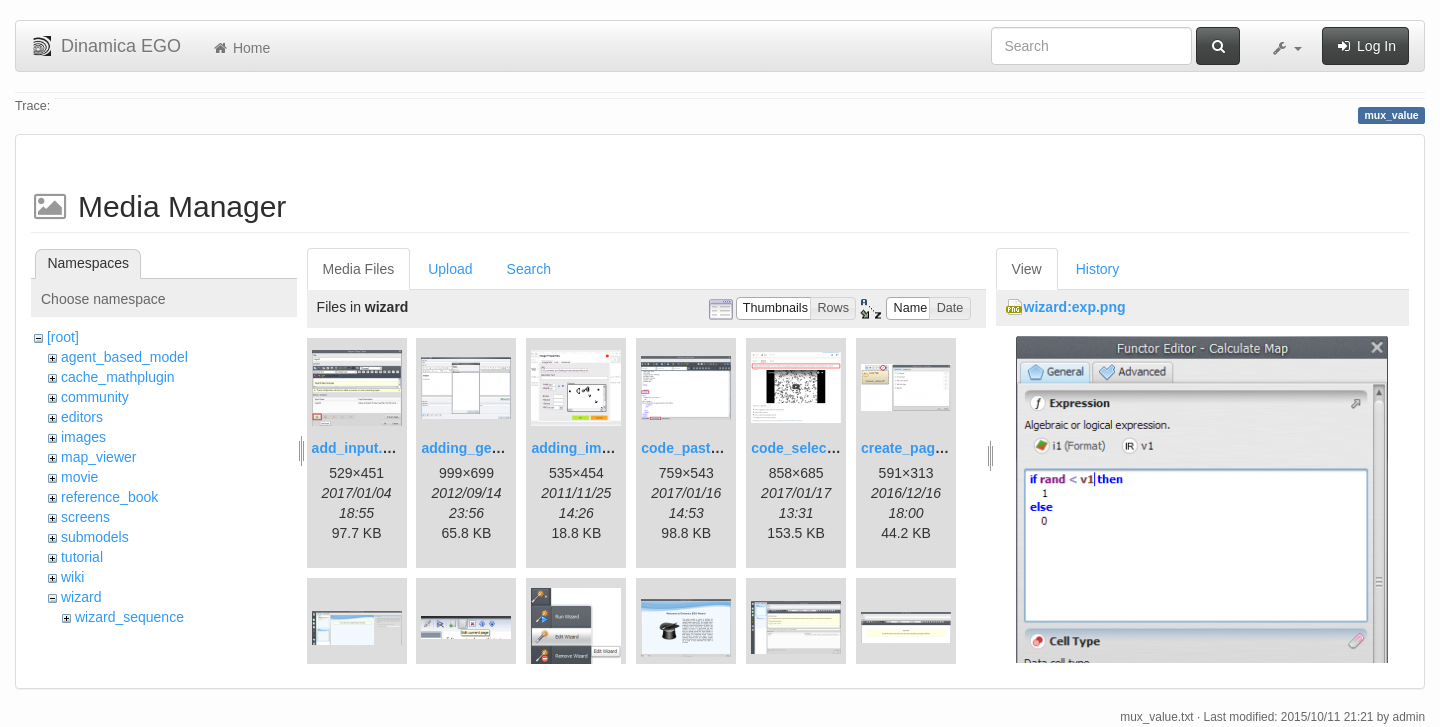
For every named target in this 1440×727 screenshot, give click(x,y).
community (95, 397)
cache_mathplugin (118, 377)
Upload (450, 269)
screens (85, 517)
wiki (72, 577)
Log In (1365, 46)
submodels (95, 537)
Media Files (359, 269)
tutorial (82, 557)
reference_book (109, 497)
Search (529, 269)
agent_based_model (124, 357)
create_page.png (916, 448)
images (83, 437)
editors (82, 417)
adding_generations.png (502, 448)
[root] (63, 337)
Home (240, 48)
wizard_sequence (129, 617)
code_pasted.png (698, 448)
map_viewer (98, 457)
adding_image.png (593, 448)
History (1098, 269)
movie (79, 477)
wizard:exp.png (1075, 307)
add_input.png (360, 448)
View (1027, 269)
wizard (81, 597)
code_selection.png (816, 448)
